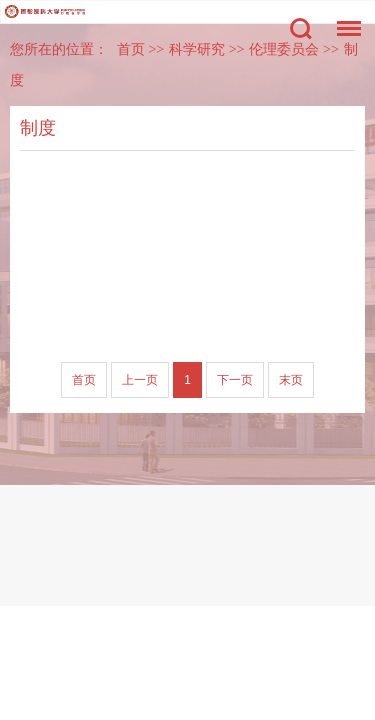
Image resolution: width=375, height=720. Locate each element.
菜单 (344, 18)
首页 (131, 49)
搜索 (301, 29)
